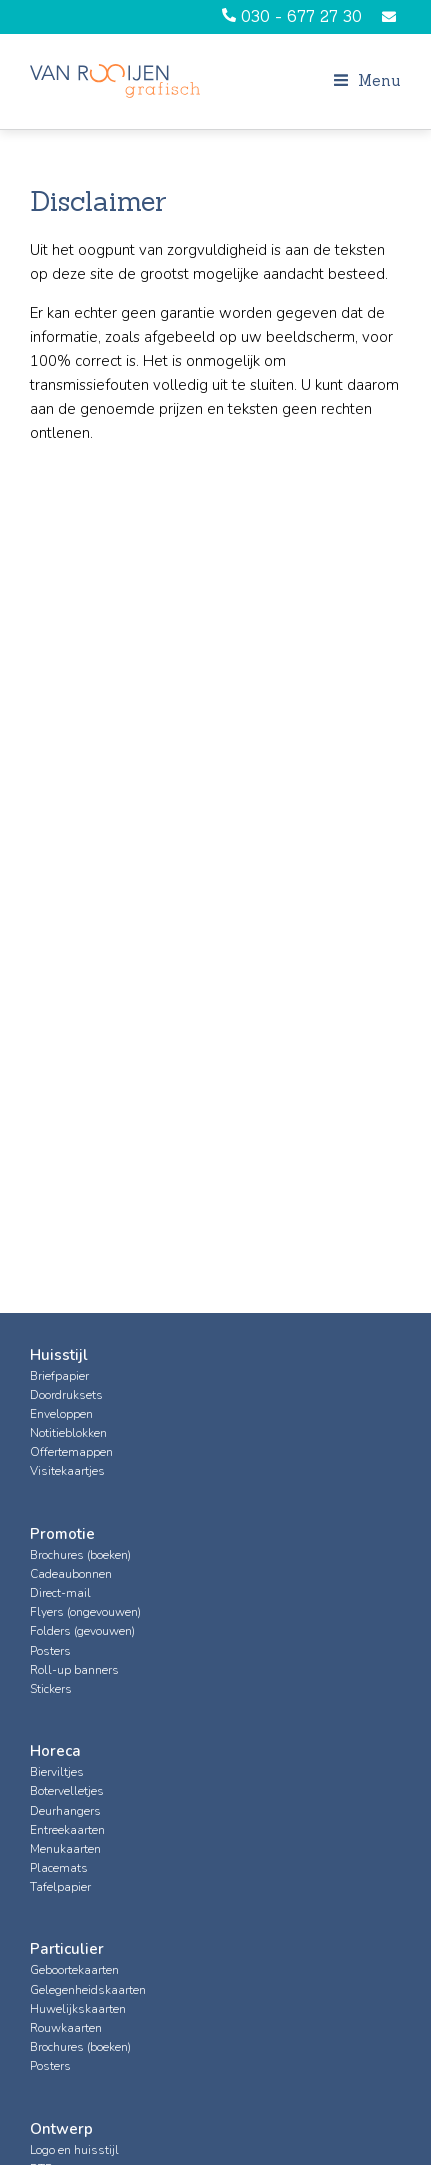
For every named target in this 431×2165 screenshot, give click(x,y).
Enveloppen (61, 1414)
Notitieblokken (68, 1433)
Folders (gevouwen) (82, 1631)
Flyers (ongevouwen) (85, 1612)
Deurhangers (65, 1811)
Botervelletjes (67, 1791)
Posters (50, 1651)
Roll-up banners (74, 1670)
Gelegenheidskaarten (88, 1990)
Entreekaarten (67, 1830)
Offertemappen (71, 1452)
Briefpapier (59, 1376)
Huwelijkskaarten (78, 2009)
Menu (367, 80)
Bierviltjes (57, 1772)
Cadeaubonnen (71, 1574)
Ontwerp (61, 2129)
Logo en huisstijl (74, 2150)
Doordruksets (66, 1395)
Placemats (59, 1868)
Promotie (62, 1534)
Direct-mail (60, 1593)
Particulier (67, 1949)
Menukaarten (65, 1849)
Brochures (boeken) (80, 1555)
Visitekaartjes (67, 1471)
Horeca (55, 1751)
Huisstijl (59, 1355)
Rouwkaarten (66, 2028)
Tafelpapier (60, 1887)
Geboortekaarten (74, 1970)
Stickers (51, 1689)
